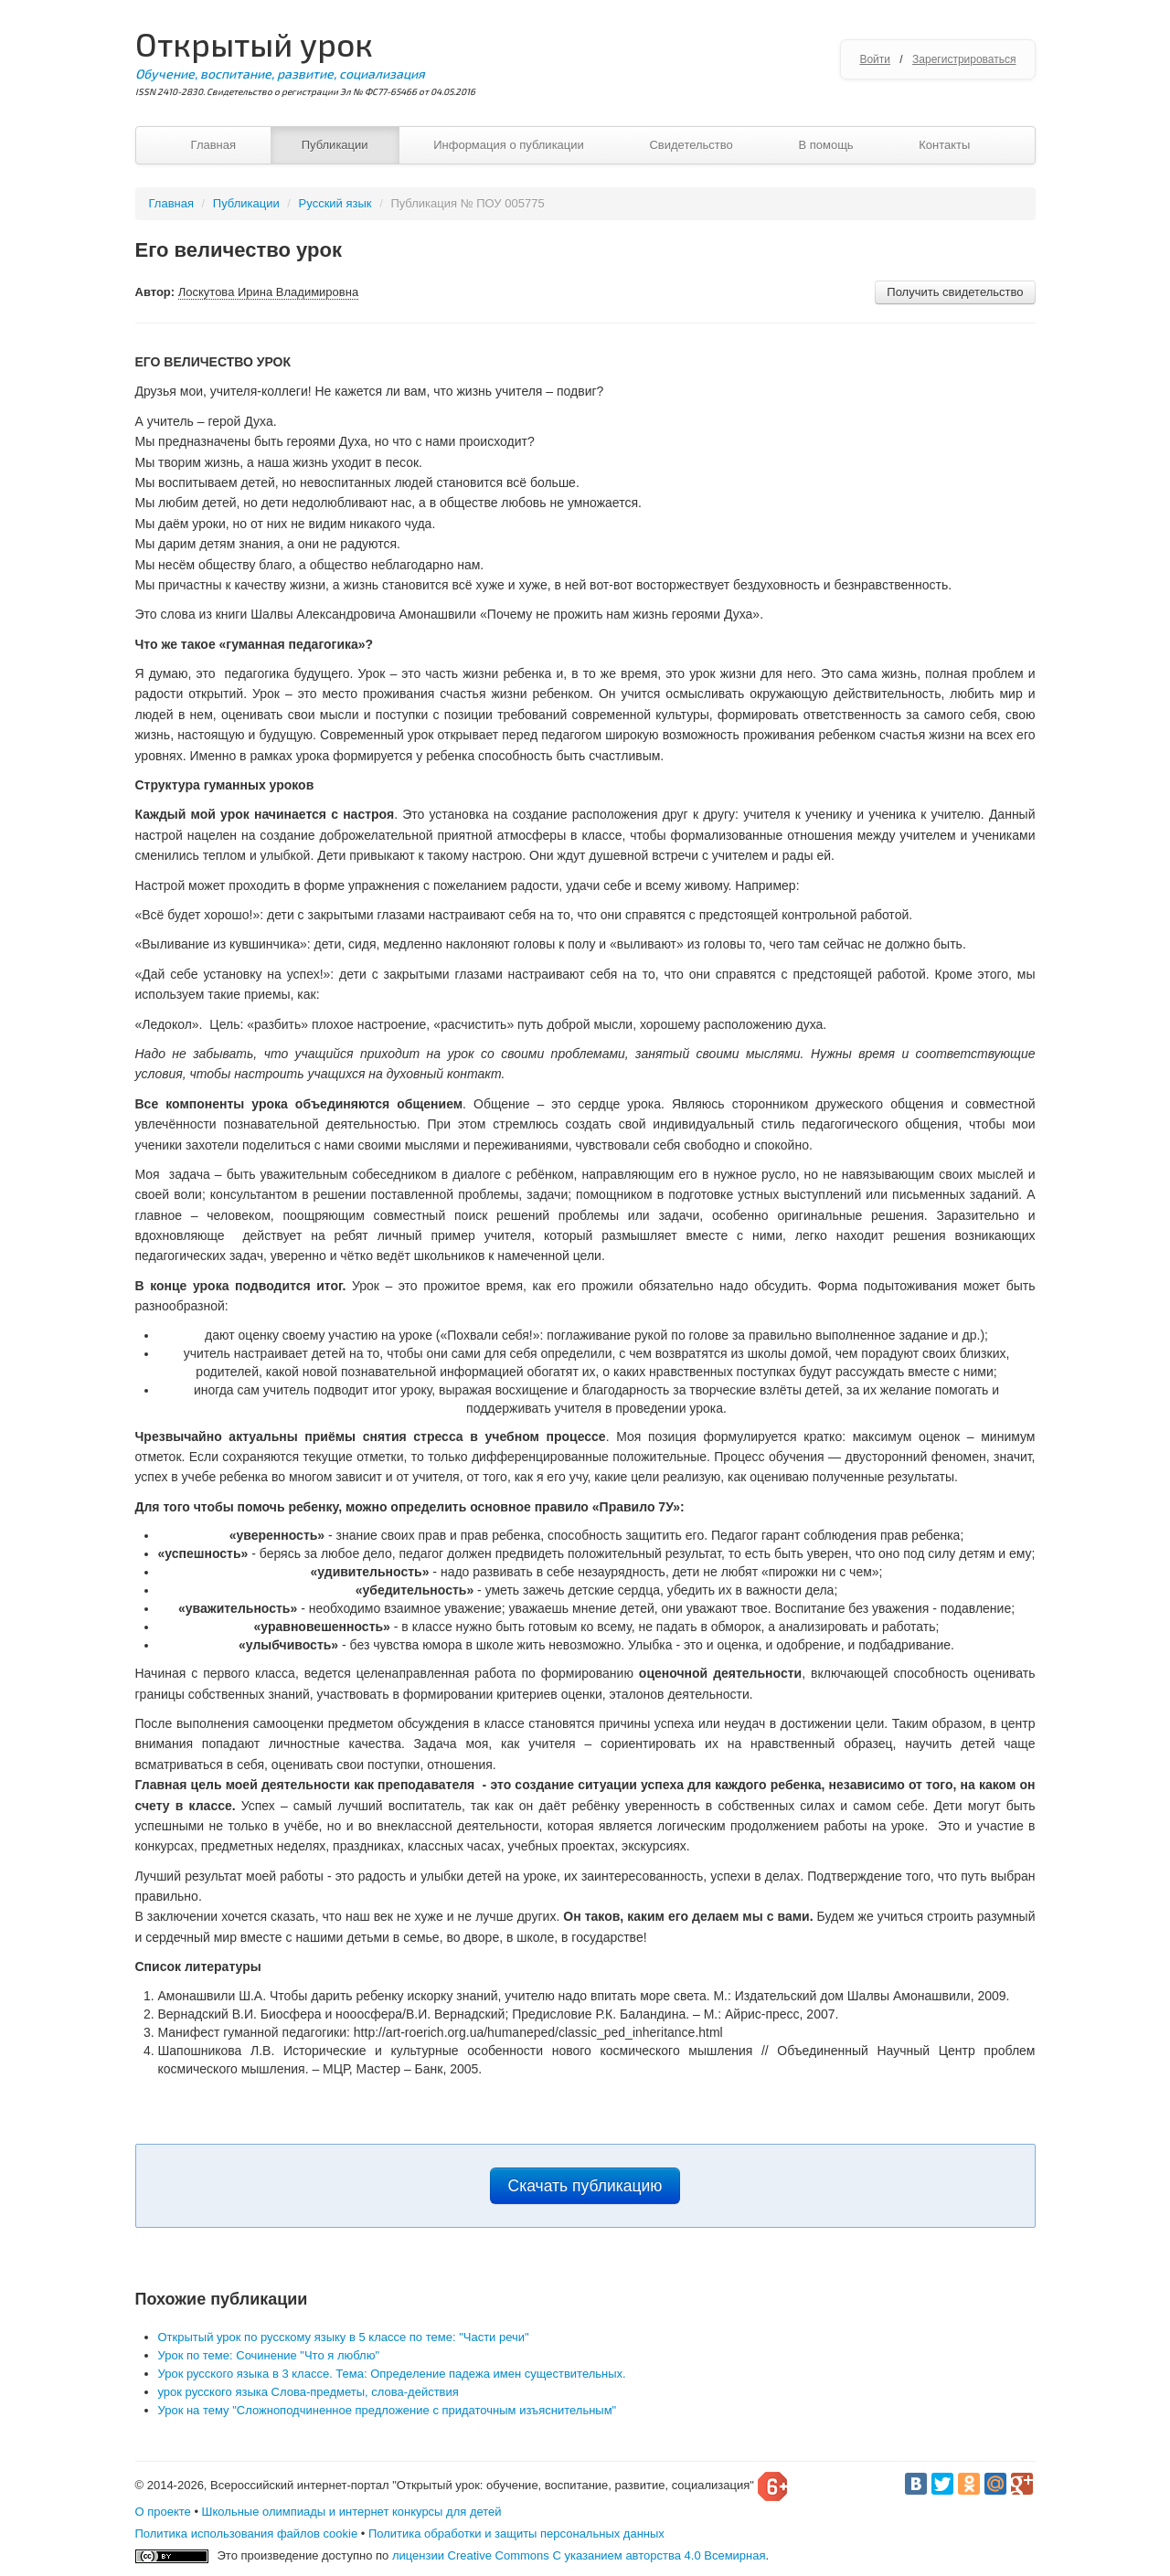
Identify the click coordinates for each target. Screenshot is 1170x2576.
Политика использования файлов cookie (246, 2533)
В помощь (825, 145)
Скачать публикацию (585, 2186)
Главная (213, 145)
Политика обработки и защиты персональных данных (516, 2533)
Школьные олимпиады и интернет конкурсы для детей (352, 2511)
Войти (874, 59)
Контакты (944, 145)
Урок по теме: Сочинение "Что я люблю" (269, 2355)
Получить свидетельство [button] (955, 292)
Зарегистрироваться (964, 59)
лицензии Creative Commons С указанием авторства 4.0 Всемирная (579, 2555)
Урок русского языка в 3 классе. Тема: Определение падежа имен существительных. (392, 2373)
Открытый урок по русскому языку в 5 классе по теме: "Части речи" (343, 2337)
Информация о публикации (508, 145)
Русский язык (335, 203)
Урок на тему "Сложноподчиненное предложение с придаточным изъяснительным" (387, 2410)
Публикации (335, 145)
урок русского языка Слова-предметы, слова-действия (308, 2392)
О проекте (163, 2511)
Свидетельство (690, 145)
